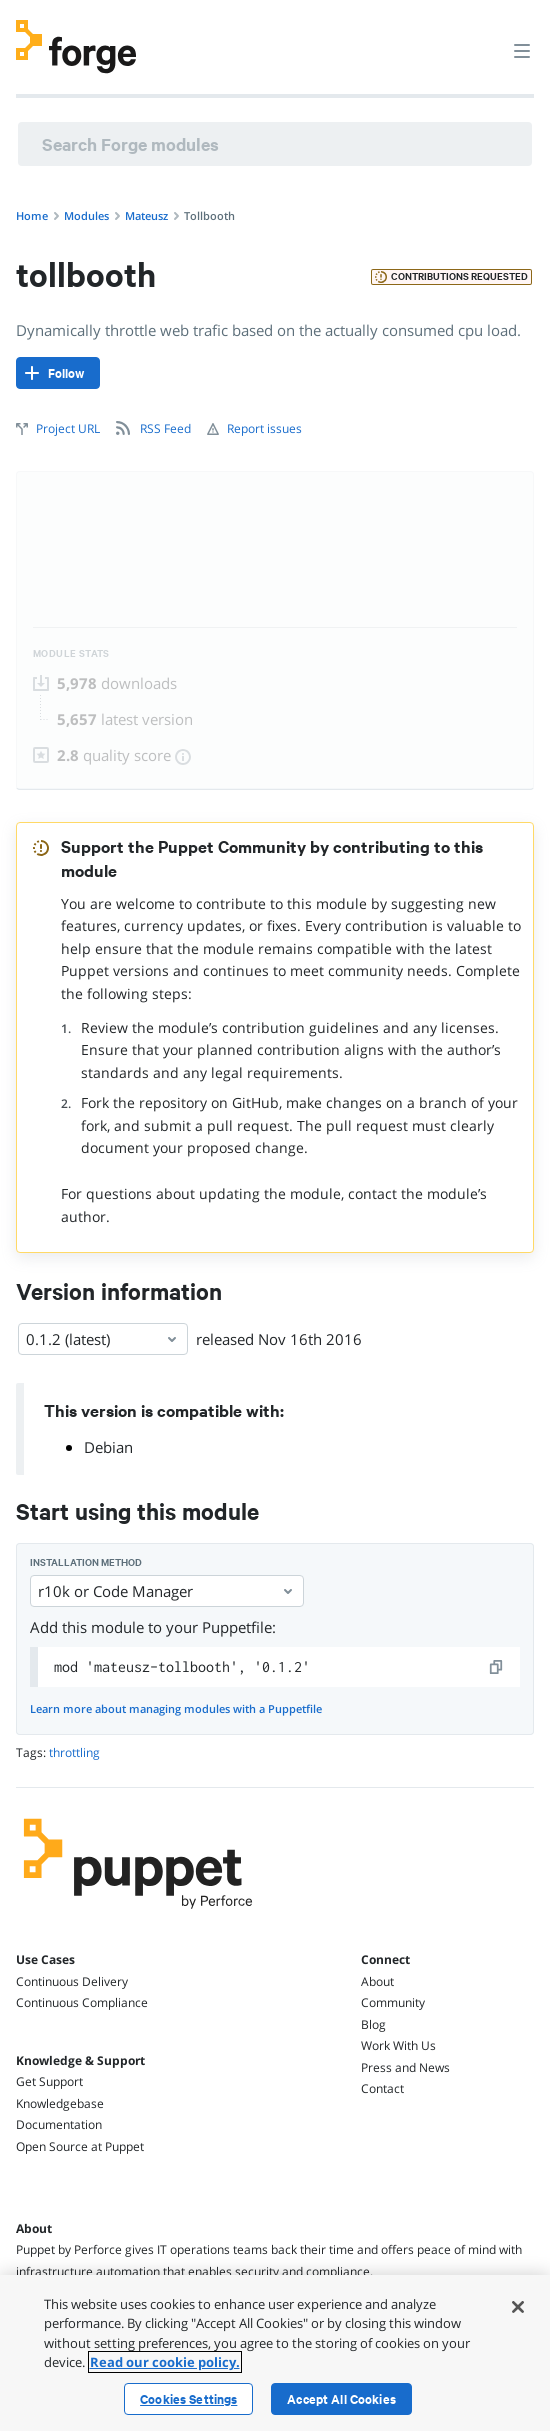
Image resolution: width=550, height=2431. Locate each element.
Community (393, 2002)
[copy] (497, 1667)
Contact (382, 2088)
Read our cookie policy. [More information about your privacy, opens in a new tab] (165, 2362)
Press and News (405, 2067)
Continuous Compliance (82, 2002)
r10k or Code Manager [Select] (167, 1591)
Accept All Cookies (341, 2399)
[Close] (518, 2307)
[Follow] (58, 373)
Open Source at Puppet (80, 2146)
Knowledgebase (60, 2103)
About (377, 1981)
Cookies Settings (188, 2399)
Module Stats (71, 653)
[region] (275, 2353)
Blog (373, 2024)
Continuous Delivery (72, 1981)
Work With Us (398, 2045)
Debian (108, 1447)
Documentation (59, 2124)
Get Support (49, 2081)
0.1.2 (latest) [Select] (103, 1339)
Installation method (86, 1562)
